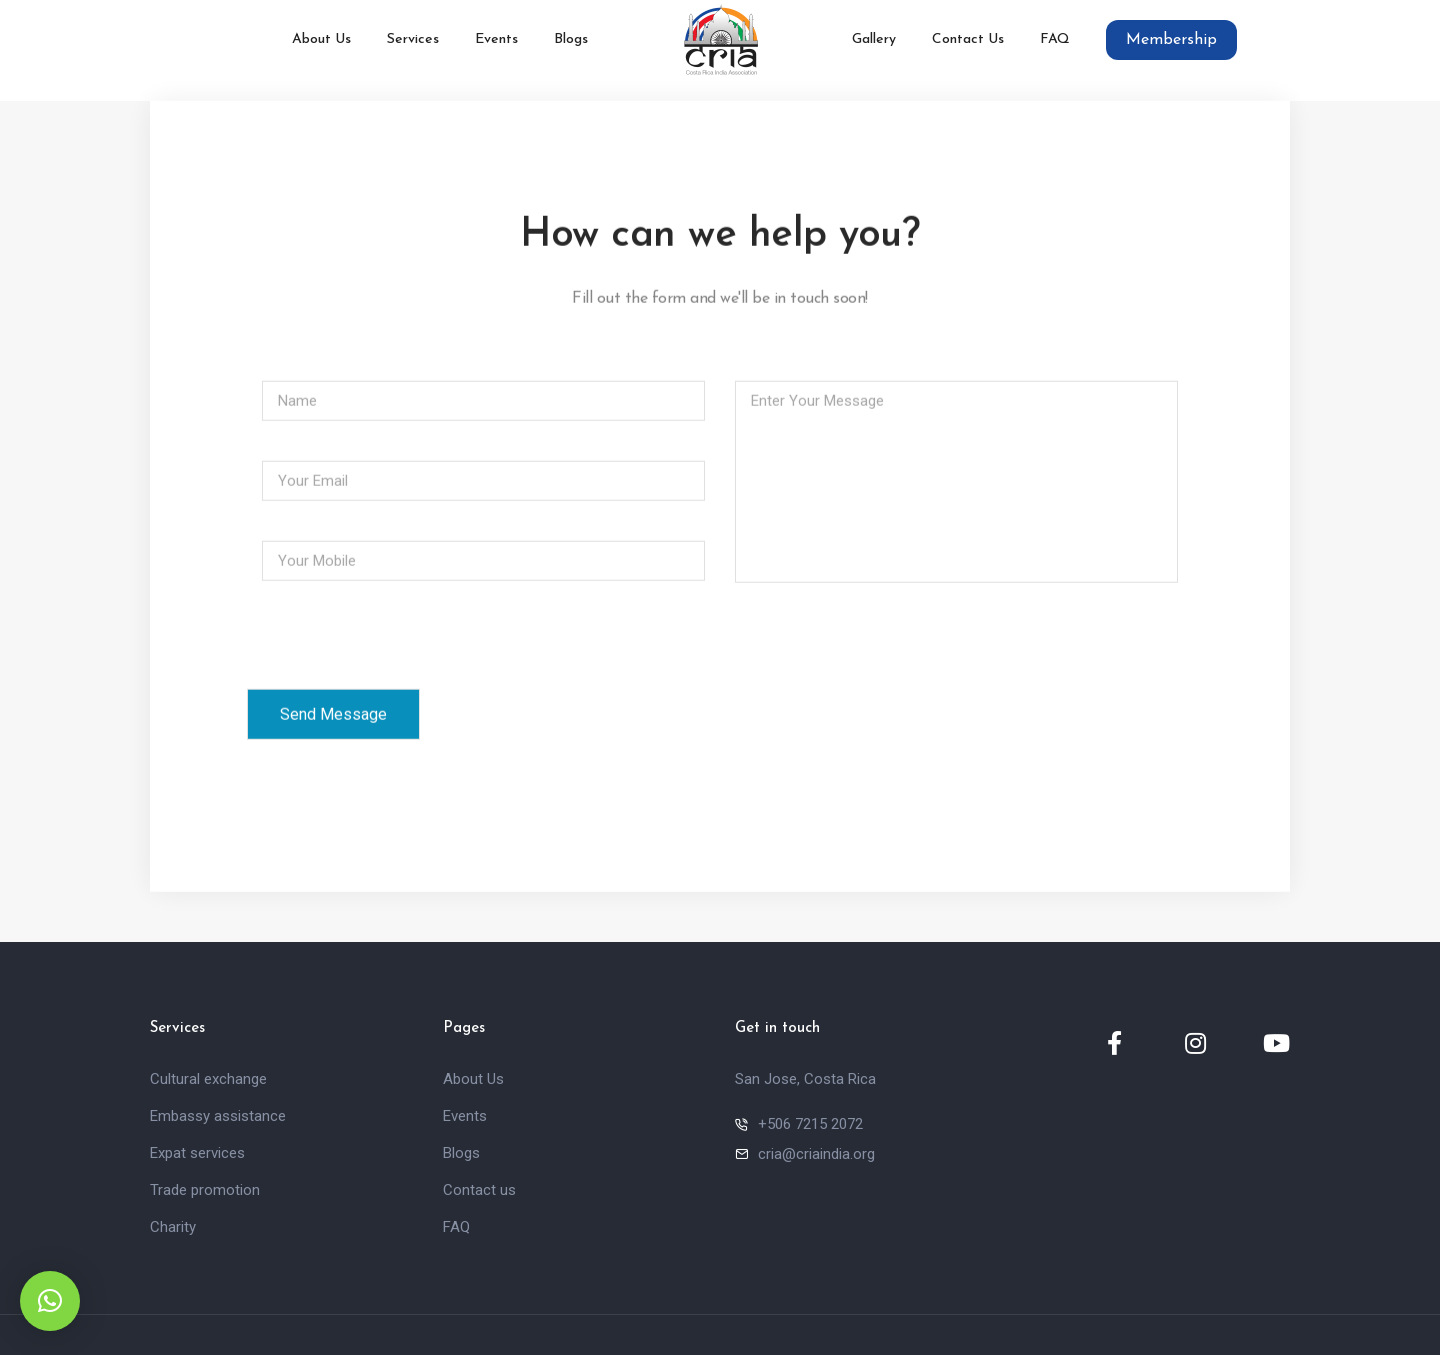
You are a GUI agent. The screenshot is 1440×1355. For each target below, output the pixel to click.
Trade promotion (205, 1190)
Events (496, 39)
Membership (1171, 40)
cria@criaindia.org (816, 1154)
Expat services (197, 1153)
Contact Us (968, 39)
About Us (321, 39)
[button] (50, 1301)
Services (413, 39)
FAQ (1055, 39)
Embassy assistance (218, 1116)
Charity (173, 1227)
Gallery (874, 39)
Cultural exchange (208, 1079)
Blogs (571, 39)
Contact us (479, 1190)
